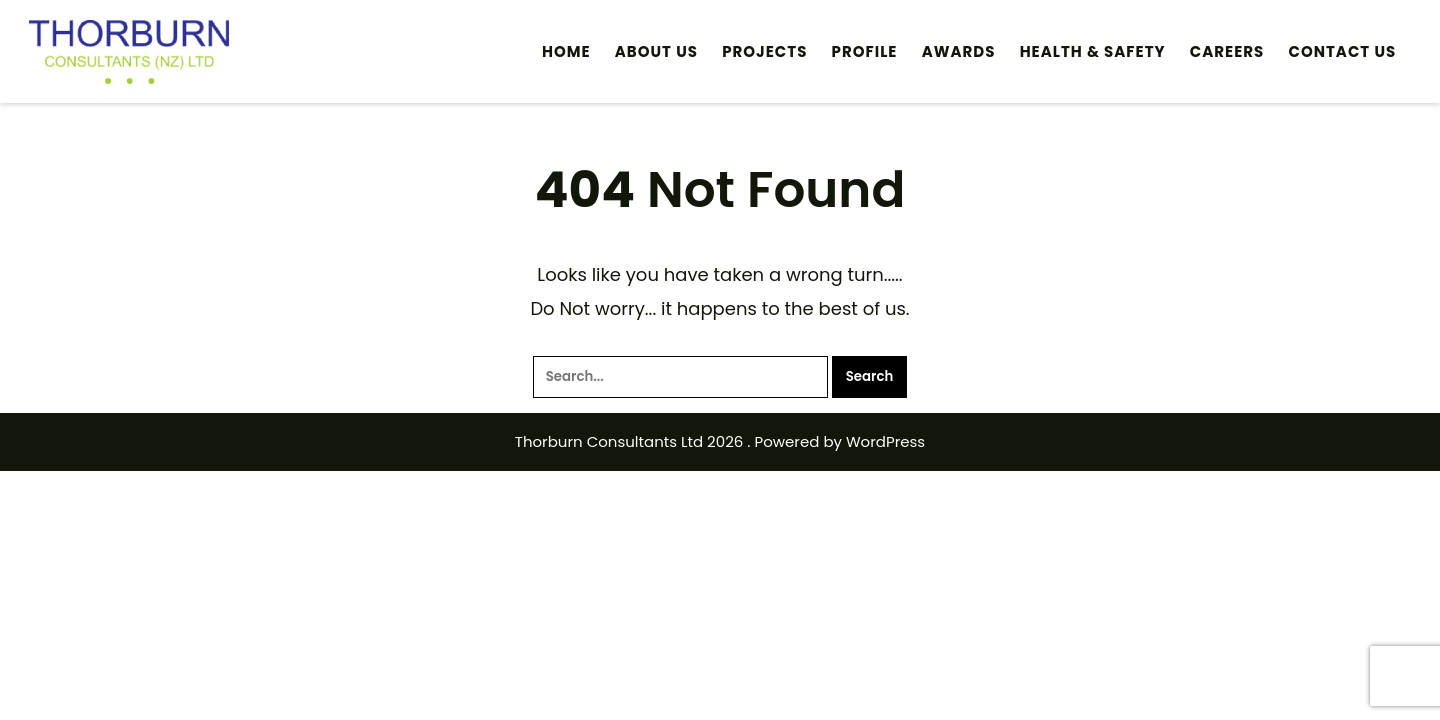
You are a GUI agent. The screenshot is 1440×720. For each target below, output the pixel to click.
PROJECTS (764, 51)
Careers (1227, 51)
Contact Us (1343, 51)
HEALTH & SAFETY (1093, 51)
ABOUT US (656, 51)
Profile (865, 51)
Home (566, 51)
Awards (959, 51)
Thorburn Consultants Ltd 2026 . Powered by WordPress (720, 441)
